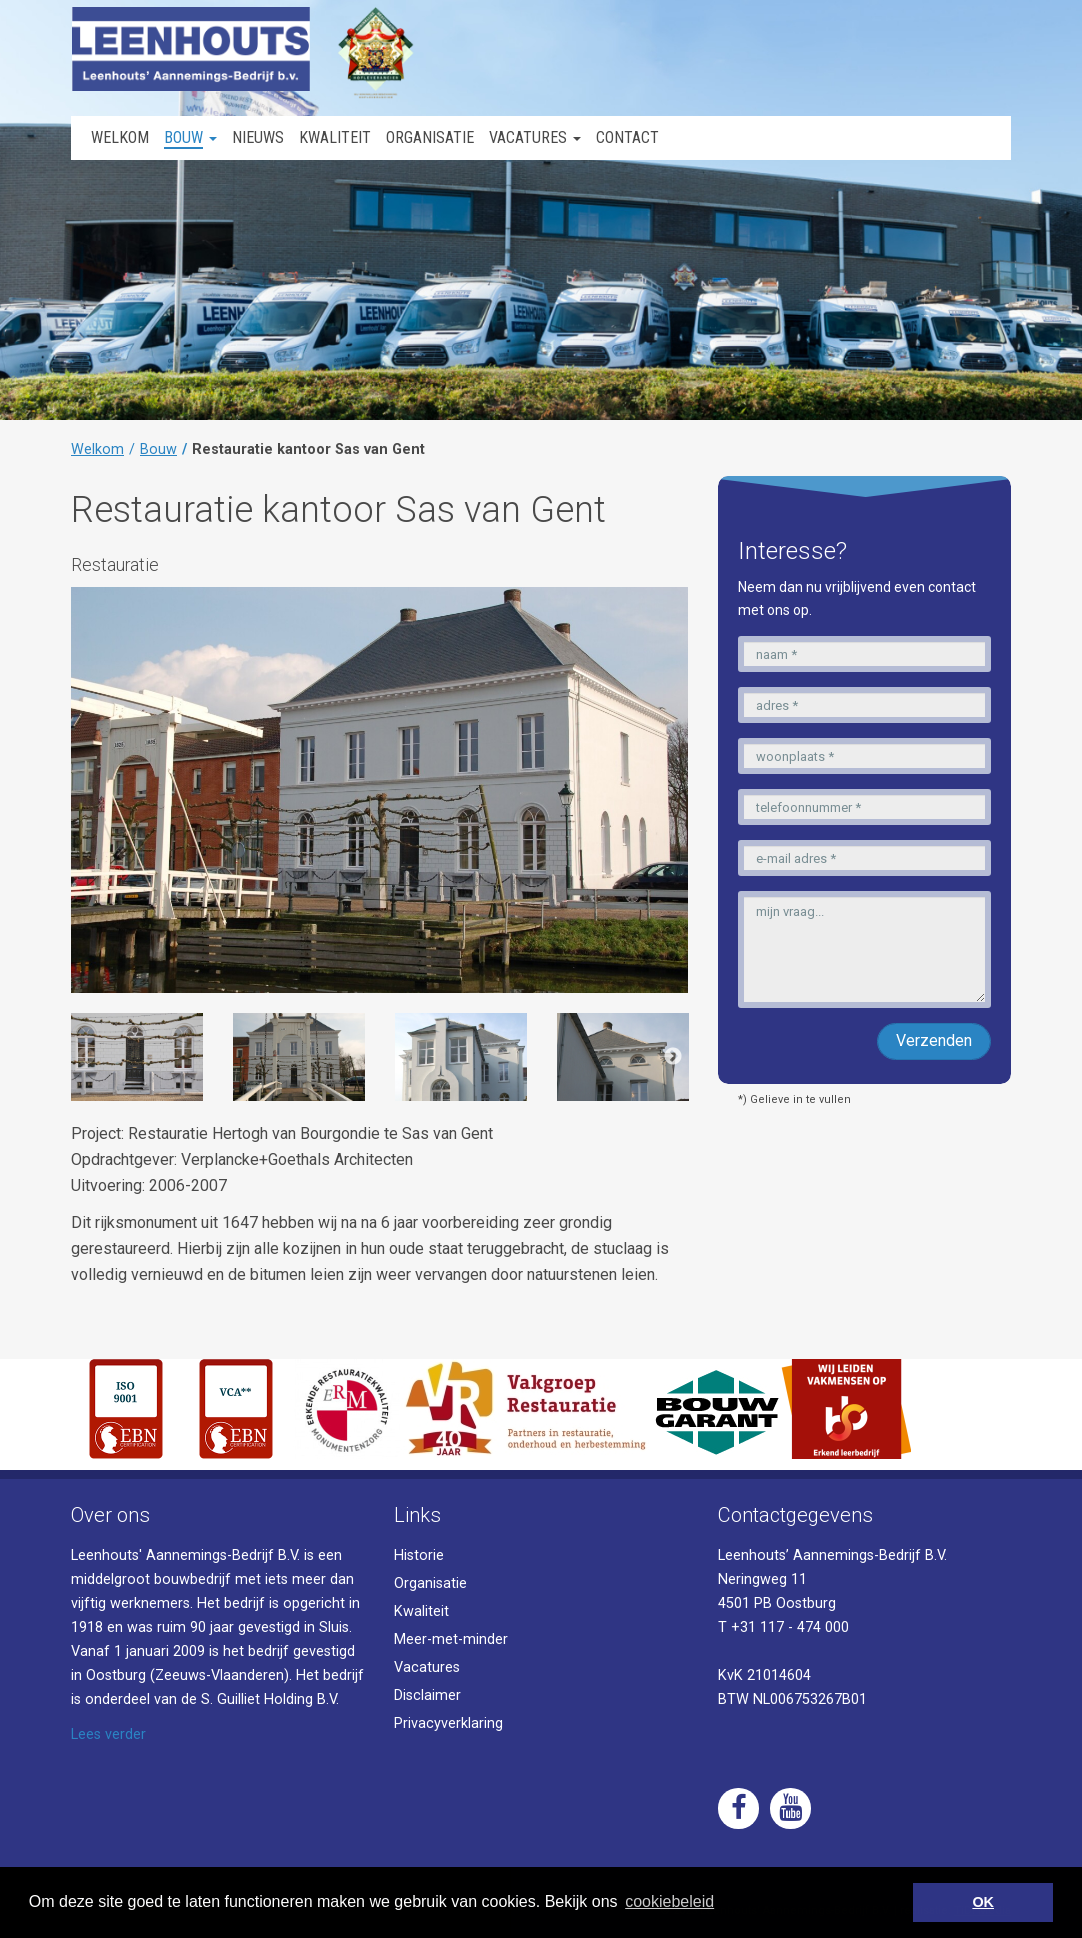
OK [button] (983, 1902)
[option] (137, 1057)
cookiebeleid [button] (669, 1901)
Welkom (97, 449)
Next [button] (673, 1057)
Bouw (158, 449)
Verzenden (934, 1040)
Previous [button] (86, 1057)
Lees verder (108, 1734)
